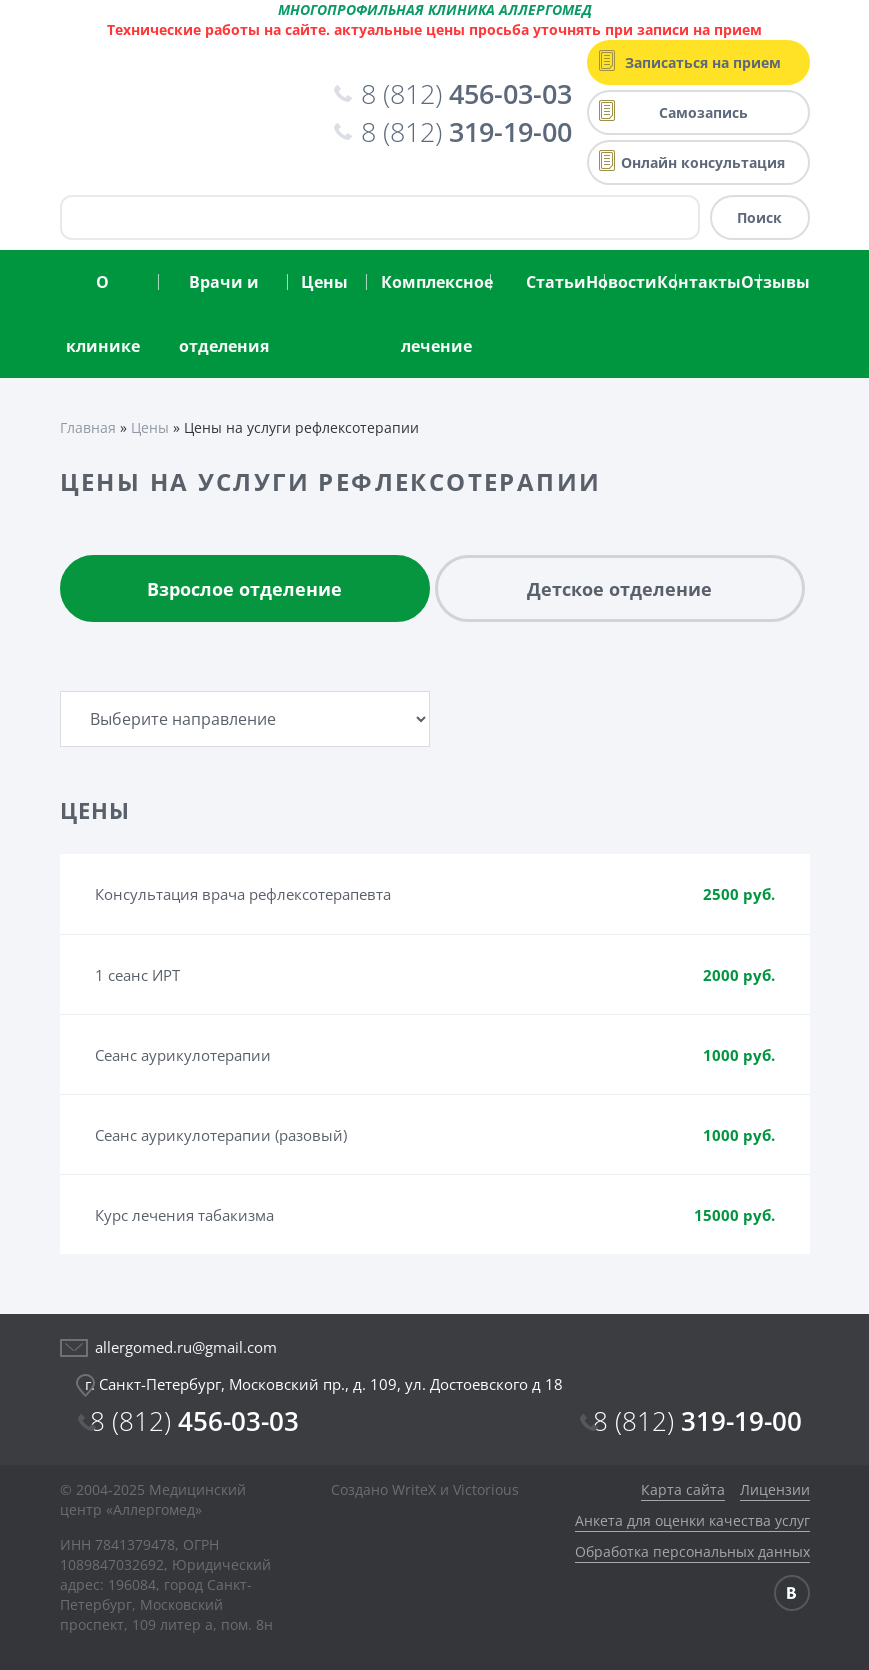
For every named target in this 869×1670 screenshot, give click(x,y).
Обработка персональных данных (692, 1551)
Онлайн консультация (703, 162)
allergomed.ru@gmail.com (186, 1347)
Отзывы (775, 282)
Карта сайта (683, 1489)
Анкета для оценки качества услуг (692, 1520)
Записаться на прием (703, 62)
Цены (324, 282)
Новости (621, 282)
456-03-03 (194, 1421)
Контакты (699, 282)
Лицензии (775, 1489)
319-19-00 (697, 1421)
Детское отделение (619, 589)
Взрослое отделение (244, 589)
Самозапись (703, 112)
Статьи (556, 282)
